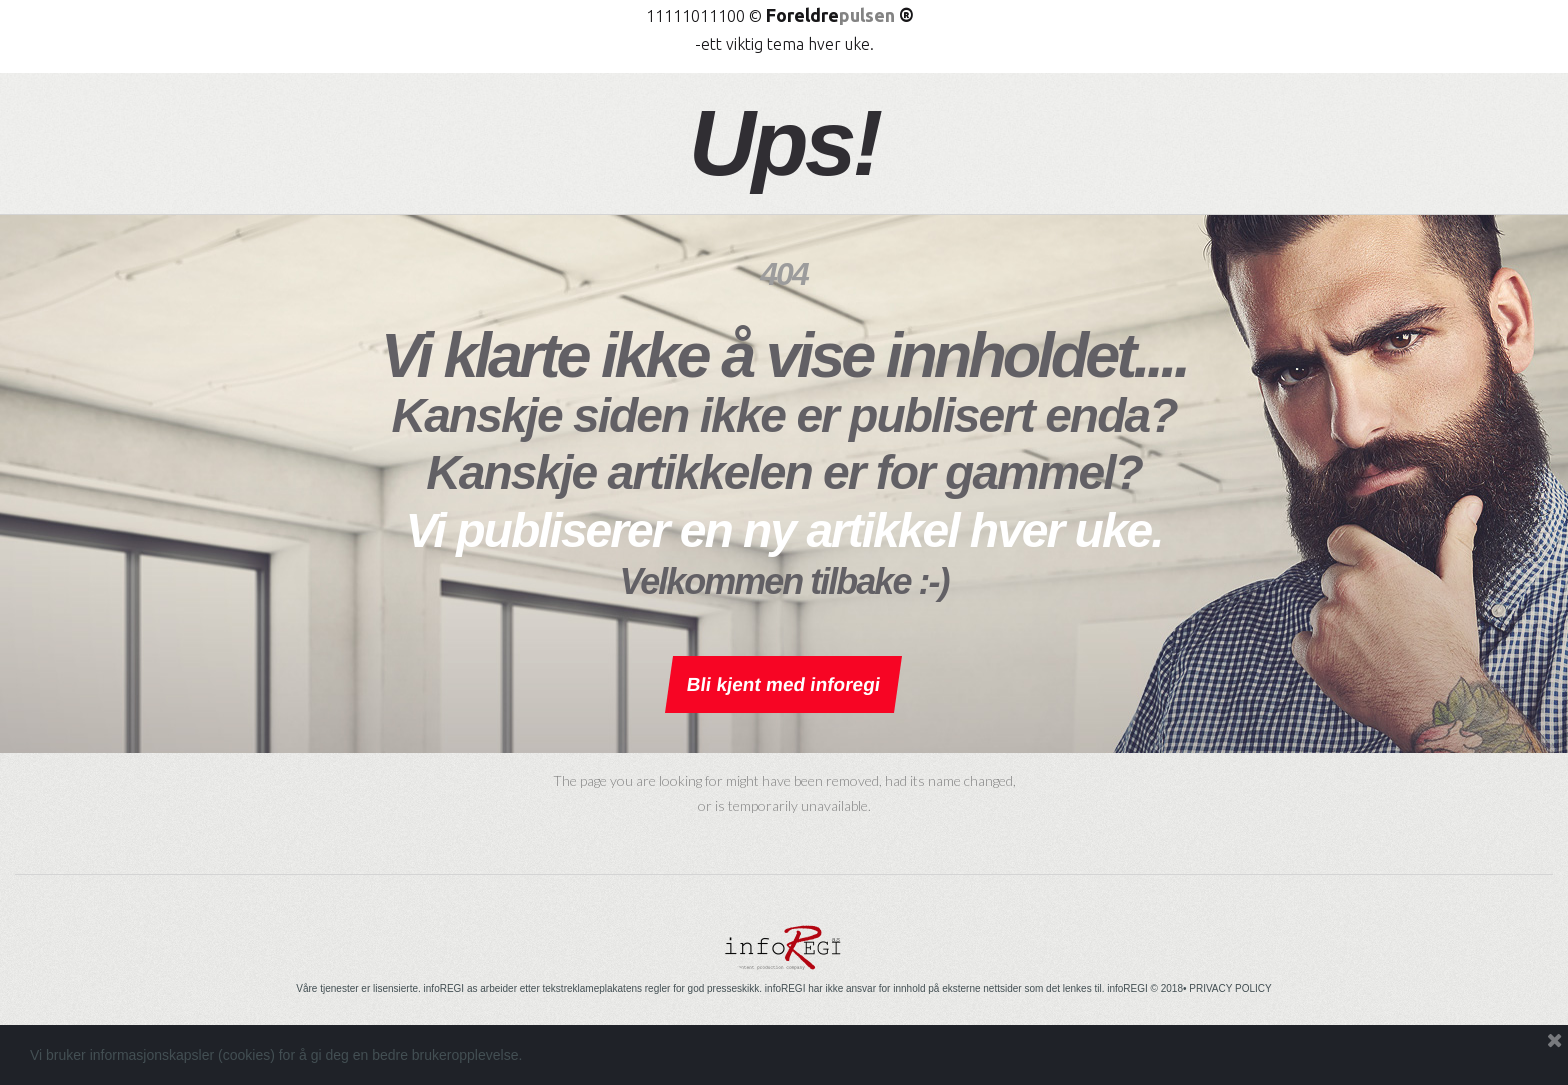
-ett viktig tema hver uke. (784, 44)
